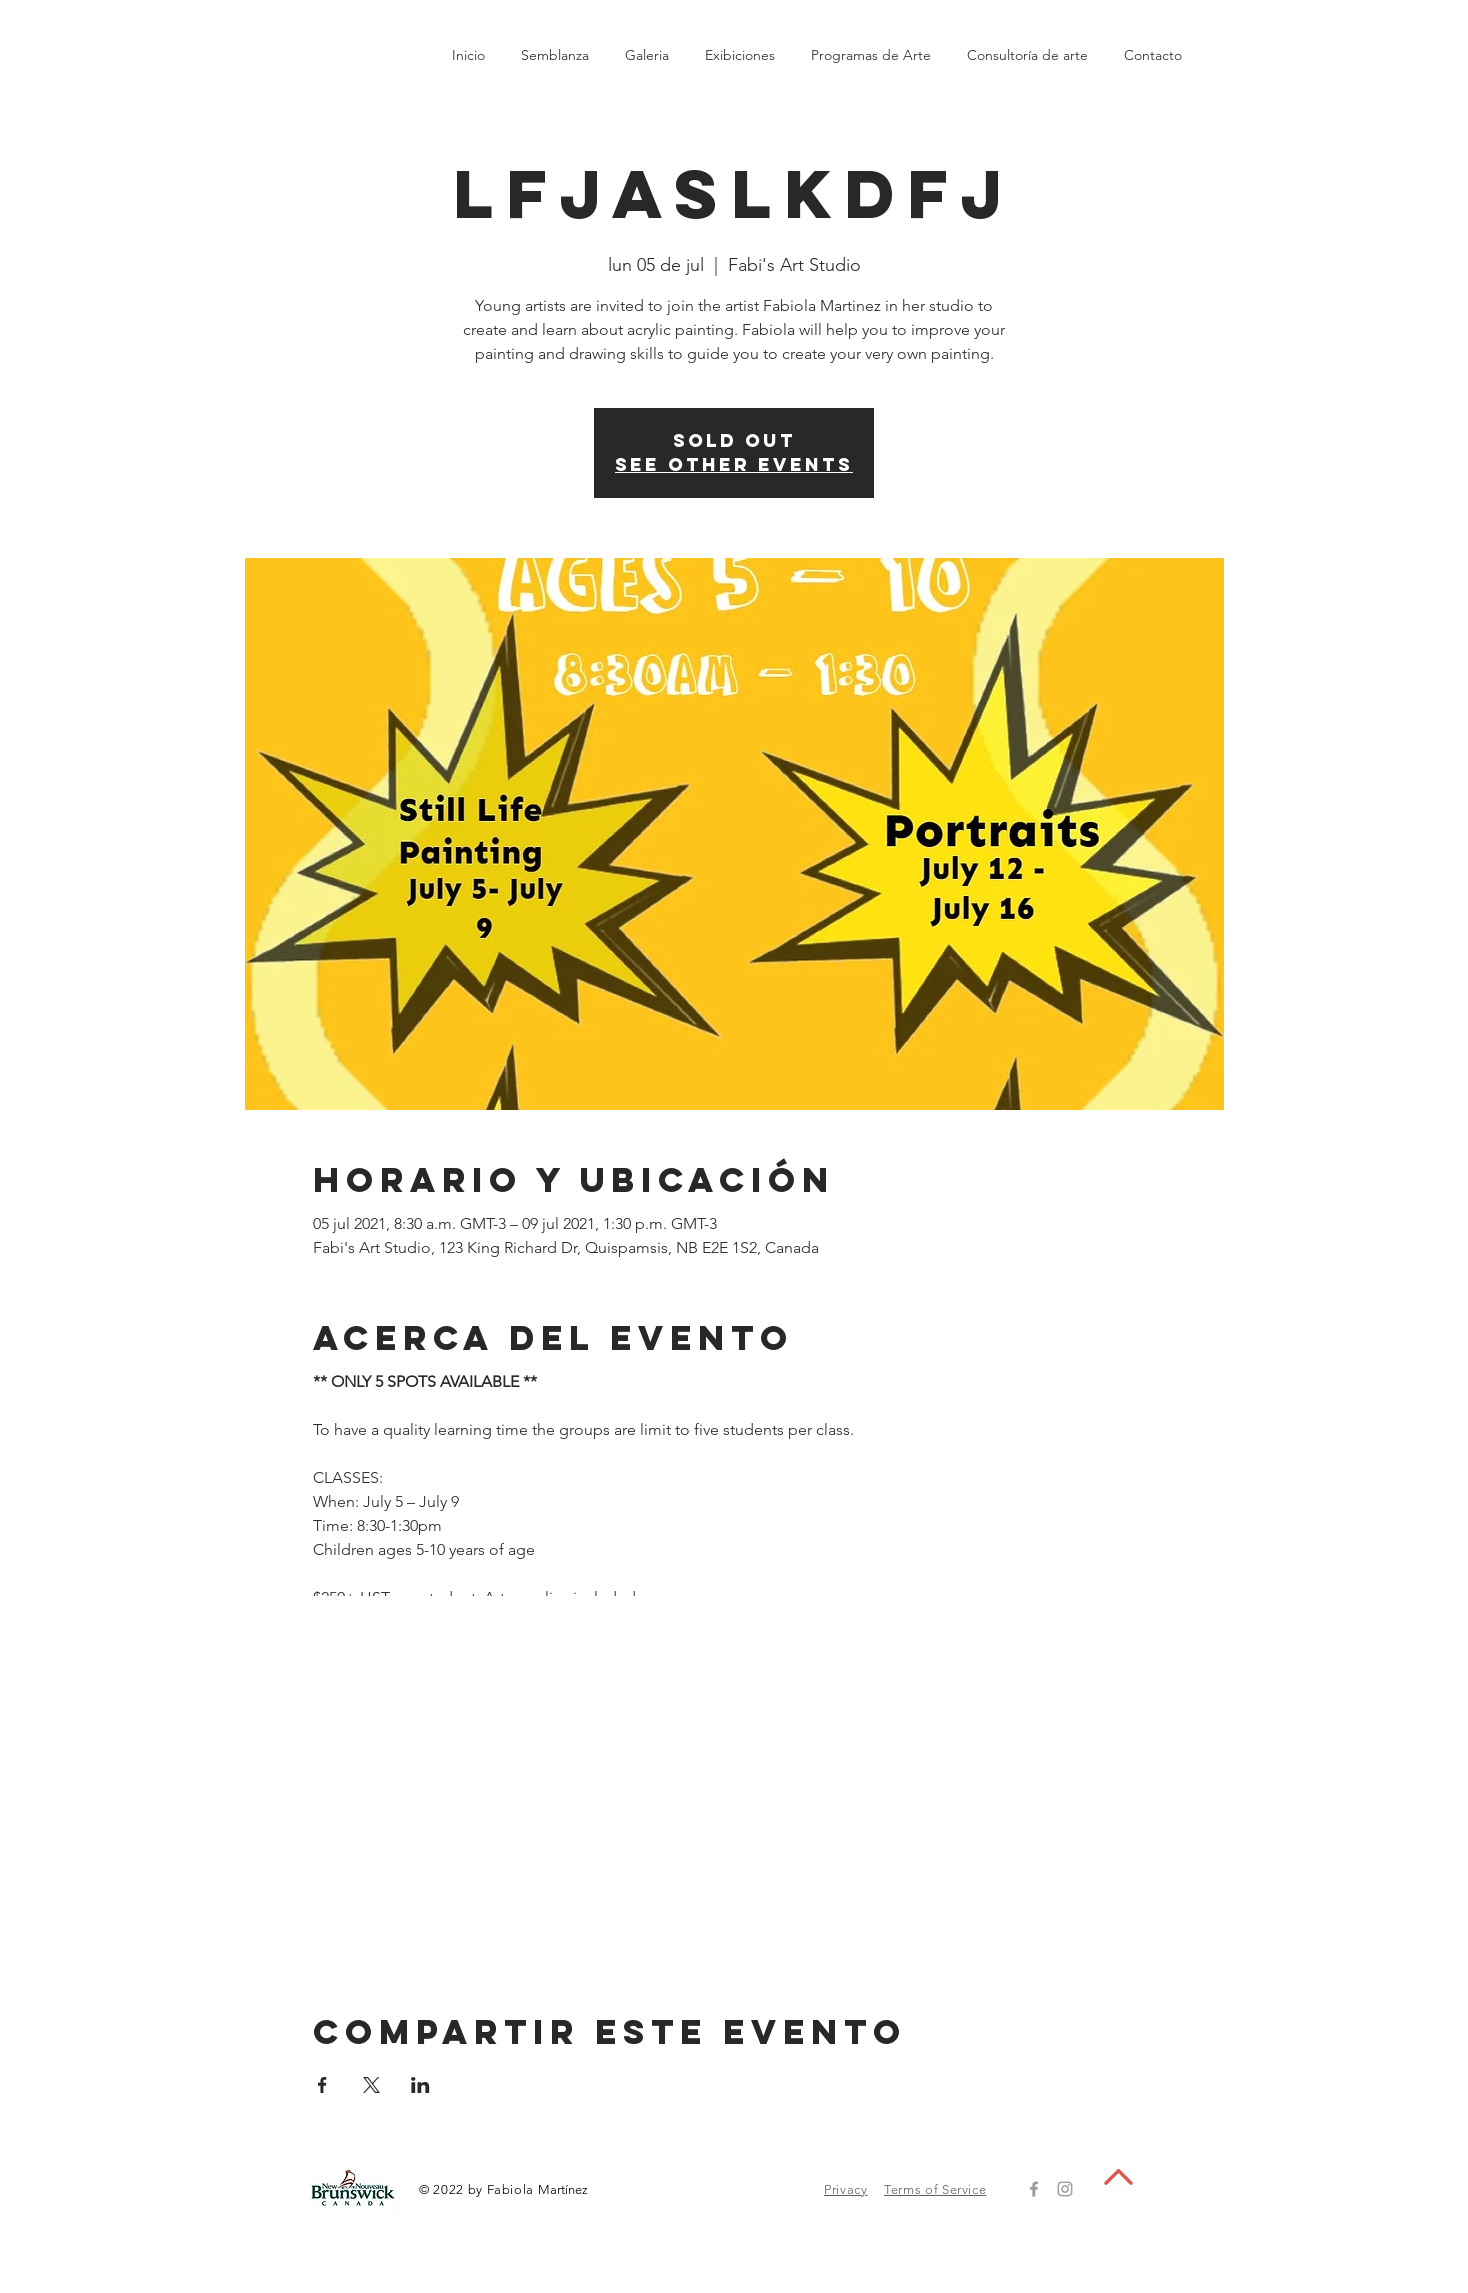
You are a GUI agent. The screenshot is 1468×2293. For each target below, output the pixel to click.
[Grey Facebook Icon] (1034, 2189)
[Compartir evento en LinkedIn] (420, 2085)
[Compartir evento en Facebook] (322, 2085)
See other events (734, 464)
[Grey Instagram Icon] (1065, 2189)
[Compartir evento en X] (371, 2085)
